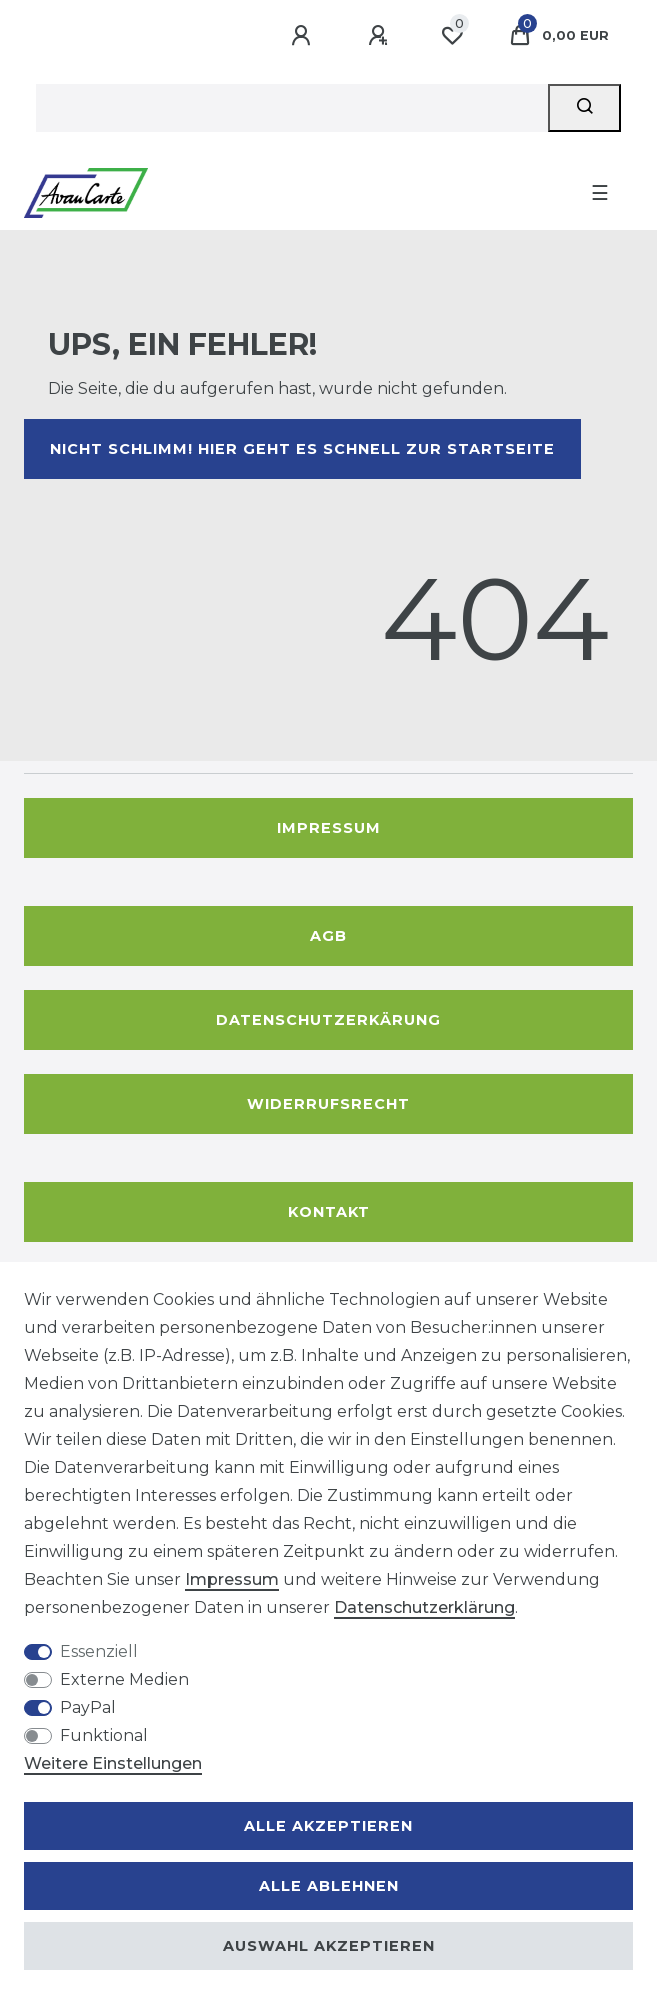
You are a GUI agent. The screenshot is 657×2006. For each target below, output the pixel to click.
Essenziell (99, 1651)
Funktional (104, 1735)
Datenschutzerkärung (328, 1020)
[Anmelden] (304, 36)
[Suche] (584, 108)
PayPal (88, 1707)
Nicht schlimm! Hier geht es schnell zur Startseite (302, 449)
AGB (328, 936)
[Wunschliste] (452, 36)
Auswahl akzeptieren (329, 1946)
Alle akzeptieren (328, 1826)
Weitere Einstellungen (113, 1763)
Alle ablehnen (329, 1886)
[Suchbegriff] (292, 108)
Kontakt (329, 1212)
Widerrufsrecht (328, 1104)
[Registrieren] (381, 36)
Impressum (329, 828)
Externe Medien (124, 1679)
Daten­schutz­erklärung (424, 1607)
